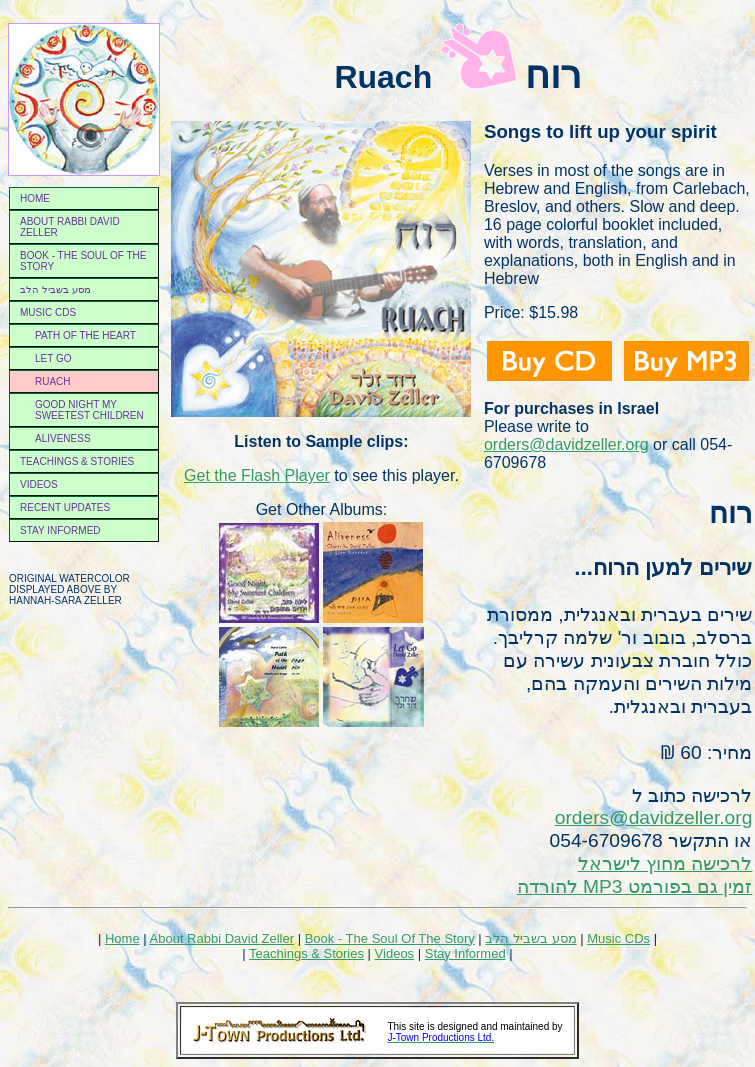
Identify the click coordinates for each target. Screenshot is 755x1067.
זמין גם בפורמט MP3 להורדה (635, 886)
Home (35, 198)
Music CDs (48, 312)
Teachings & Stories (77, 461)
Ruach (53, 381)
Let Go (53, 358)
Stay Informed (60, 530)
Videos (39, 484)
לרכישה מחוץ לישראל (665, 863)
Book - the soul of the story (83, 261)
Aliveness (63, 438)
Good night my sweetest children (89, 410)
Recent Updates (65, 507)
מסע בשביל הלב (55, 289)
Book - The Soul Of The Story (390, 938)
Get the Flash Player (257, 475)
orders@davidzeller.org (566, 444)
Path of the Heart (85, 335)
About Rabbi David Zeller (70, 227)
